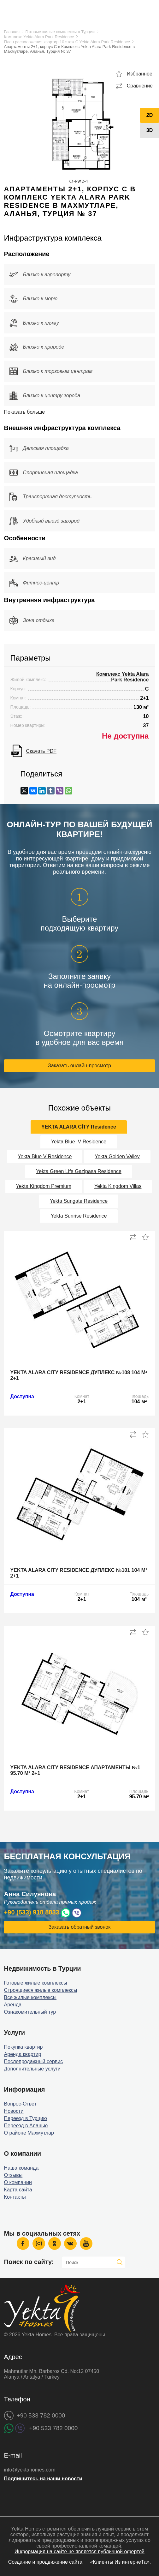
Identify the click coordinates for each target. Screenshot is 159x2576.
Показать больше (24, 412)
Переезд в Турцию (25, 2118)
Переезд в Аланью (26, 2125)
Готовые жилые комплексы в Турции (60, 31)
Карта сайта (18, 2189)
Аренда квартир (22, 2054)
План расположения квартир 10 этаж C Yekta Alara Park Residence (67, 41)
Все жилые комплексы (30, 1997)
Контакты (15, 2197)
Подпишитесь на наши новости (43, 2478)
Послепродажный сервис (33, 2061)
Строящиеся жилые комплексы (40, 1990)
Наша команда (21, 2168)
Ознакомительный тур (30, 2012)
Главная (12, 31)
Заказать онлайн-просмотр (79, 1065)
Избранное (139, 73)
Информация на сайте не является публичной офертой (79, 2551)
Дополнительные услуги (32, 2068)
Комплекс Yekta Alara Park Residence (39, 36)
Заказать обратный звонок (79, 1927)
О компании (18, 2182)
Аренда (13, 2004)
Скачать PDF (41, 751)
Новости (14, 2111)
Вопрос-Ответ (20, 2103)
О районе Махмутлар (29, 2133)
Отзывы (13, 2175)
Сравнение (140, 85)
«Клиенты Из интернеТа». (120, 2562)
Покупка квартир (23, 2047)
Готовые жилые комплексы (35, 1983)
